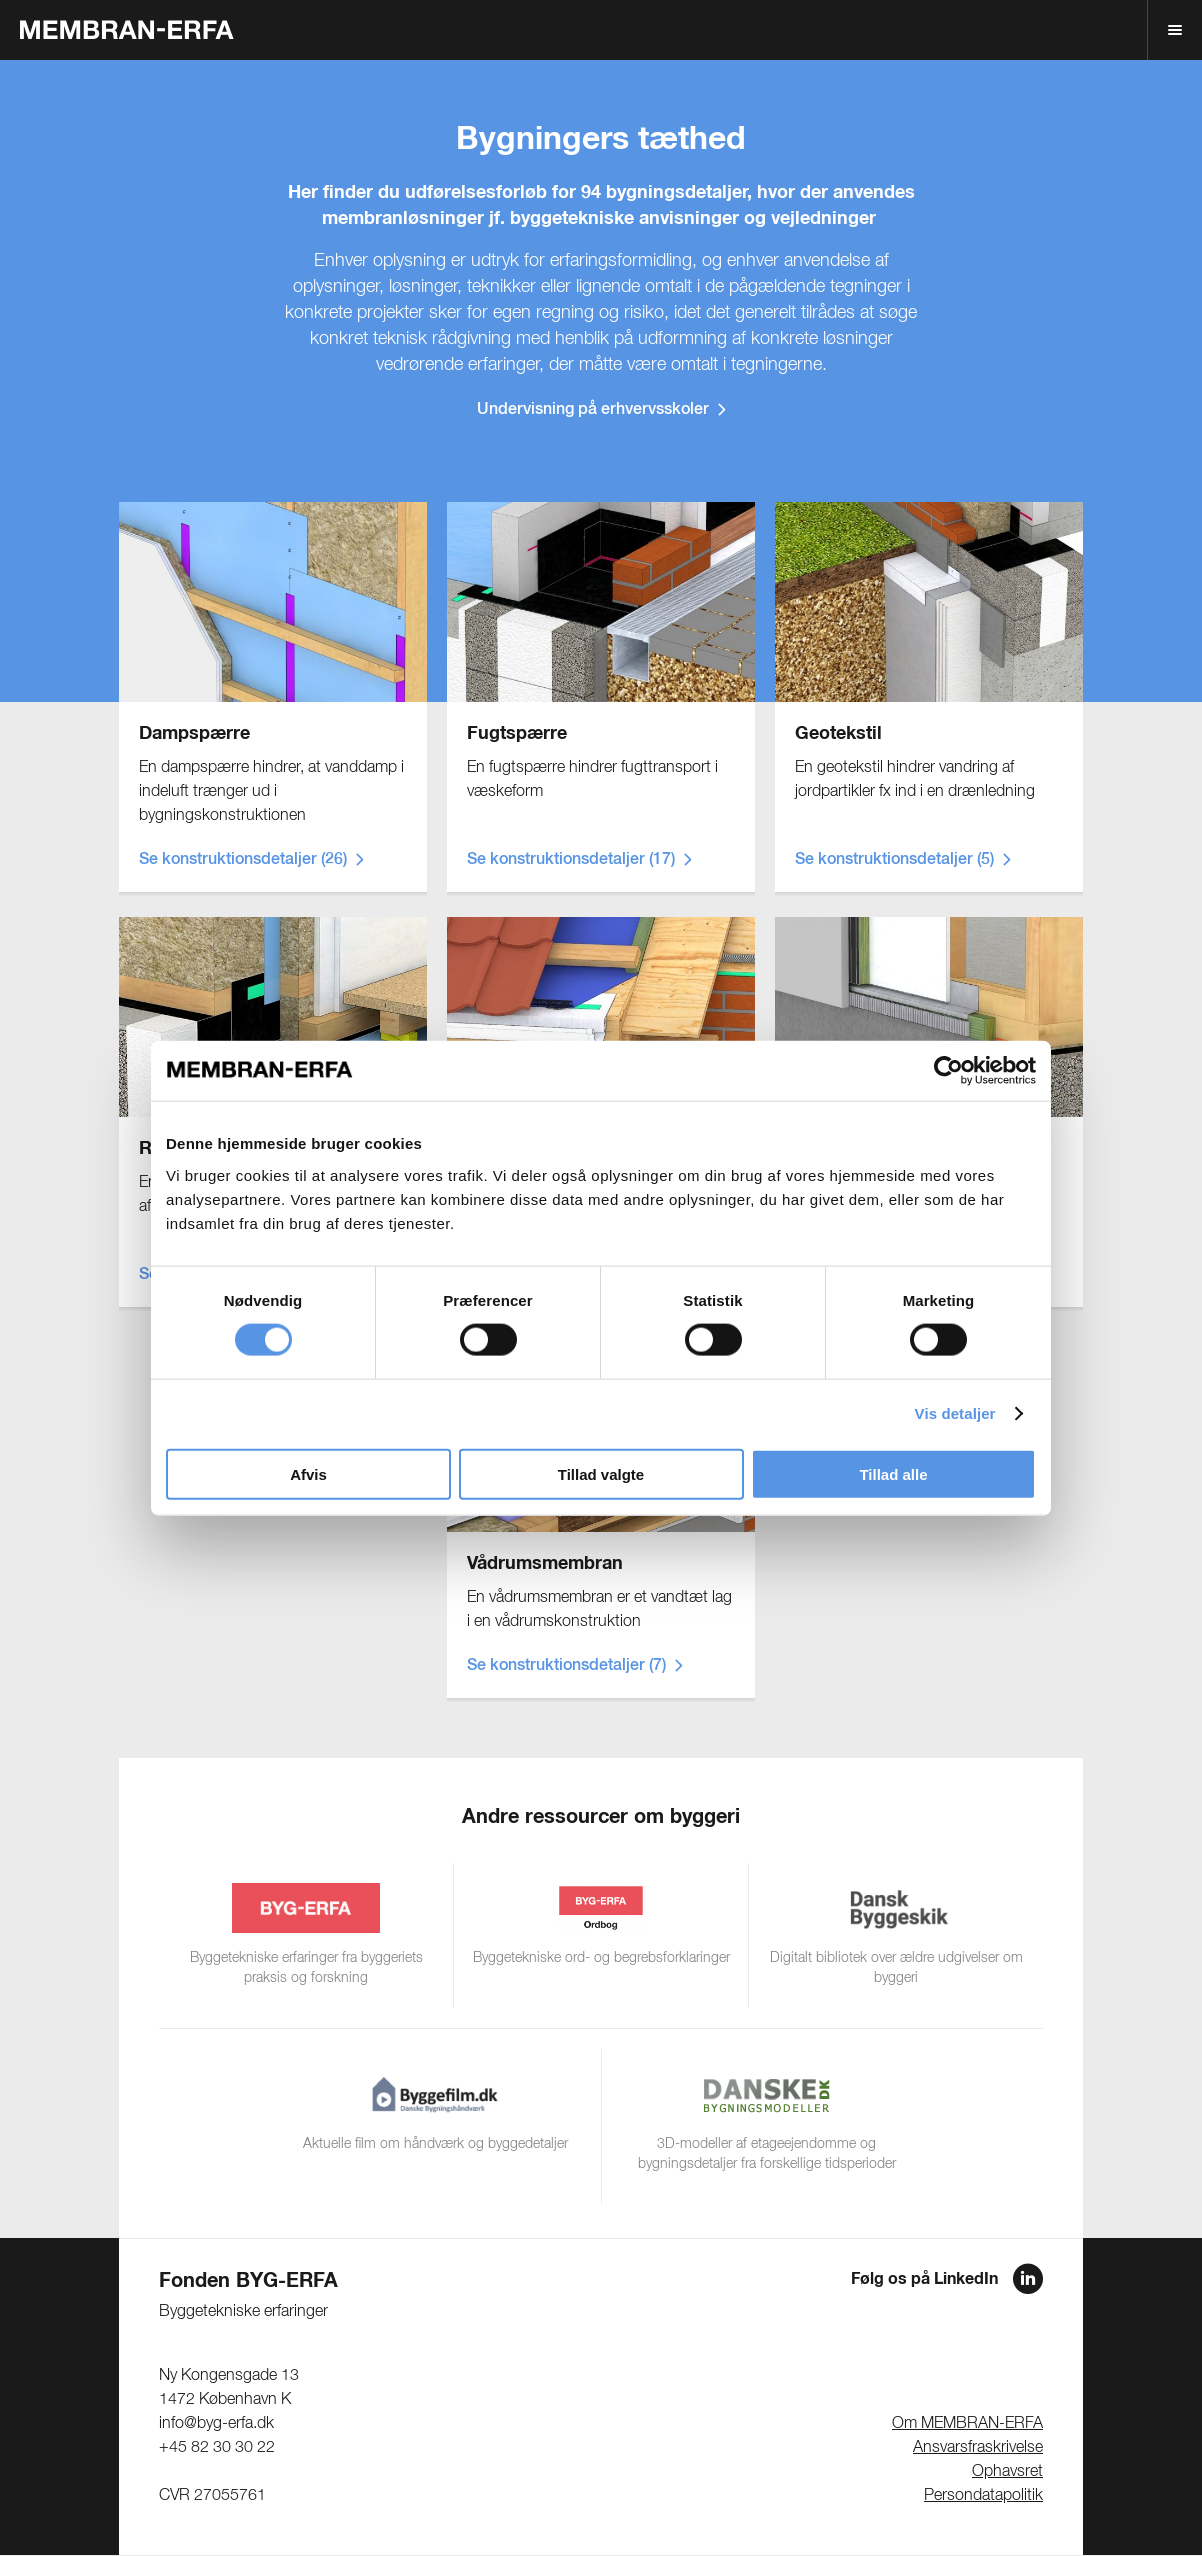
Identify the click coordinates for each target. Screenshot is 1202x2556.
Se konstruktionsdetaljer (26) (243, 860)
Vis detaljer (955, 1413)
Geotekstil (838, 734)
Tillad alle (893, 1473)
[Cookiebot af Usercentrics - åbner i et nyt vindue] (948, 1071)
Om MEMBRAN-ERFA (967, 2424)
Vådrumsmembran (545, 1564)
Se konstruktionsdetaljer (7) (566, 1666)
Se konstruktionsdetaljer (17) (571, 860)
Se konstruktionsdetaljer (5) (894, 860)
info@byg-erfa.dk (216, 2424)
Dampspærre (194, 734)
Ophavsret (1007, 2472)
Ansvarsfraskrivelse (978, 2448)
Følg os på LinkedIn (924, 2279)
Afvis (308, 1473)
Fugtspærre (517, 734)
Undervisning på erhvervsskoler (593, 410)
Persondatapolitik (983, 2496)
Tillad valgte (601, 1473)
